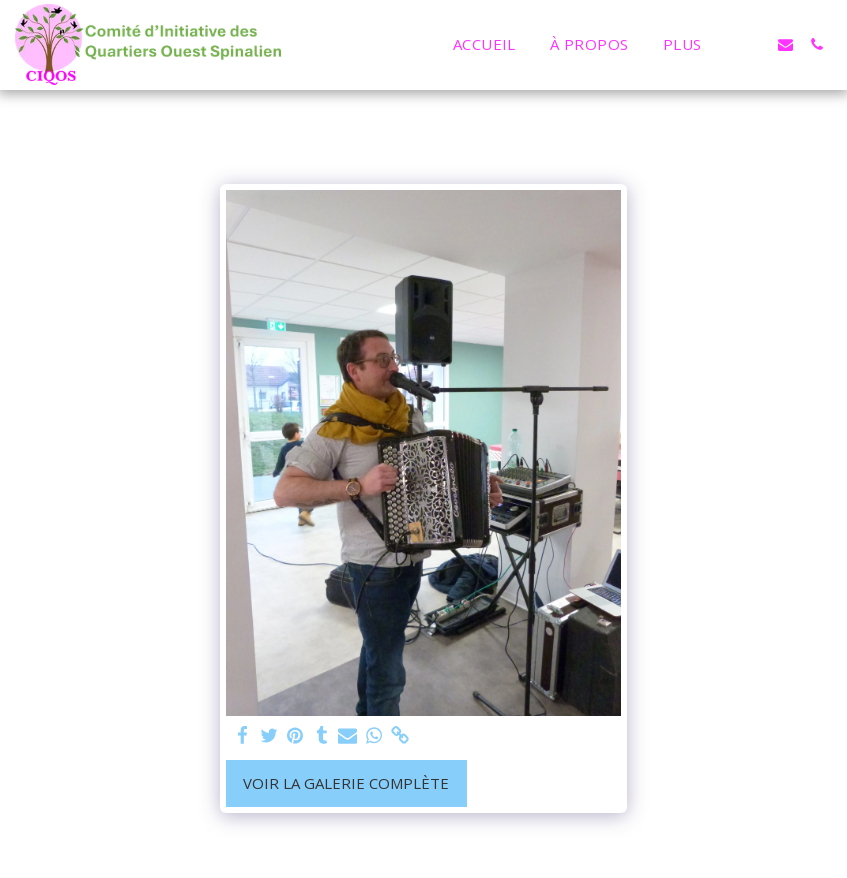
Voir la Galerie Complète (346, 783)
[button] (754, 44)
